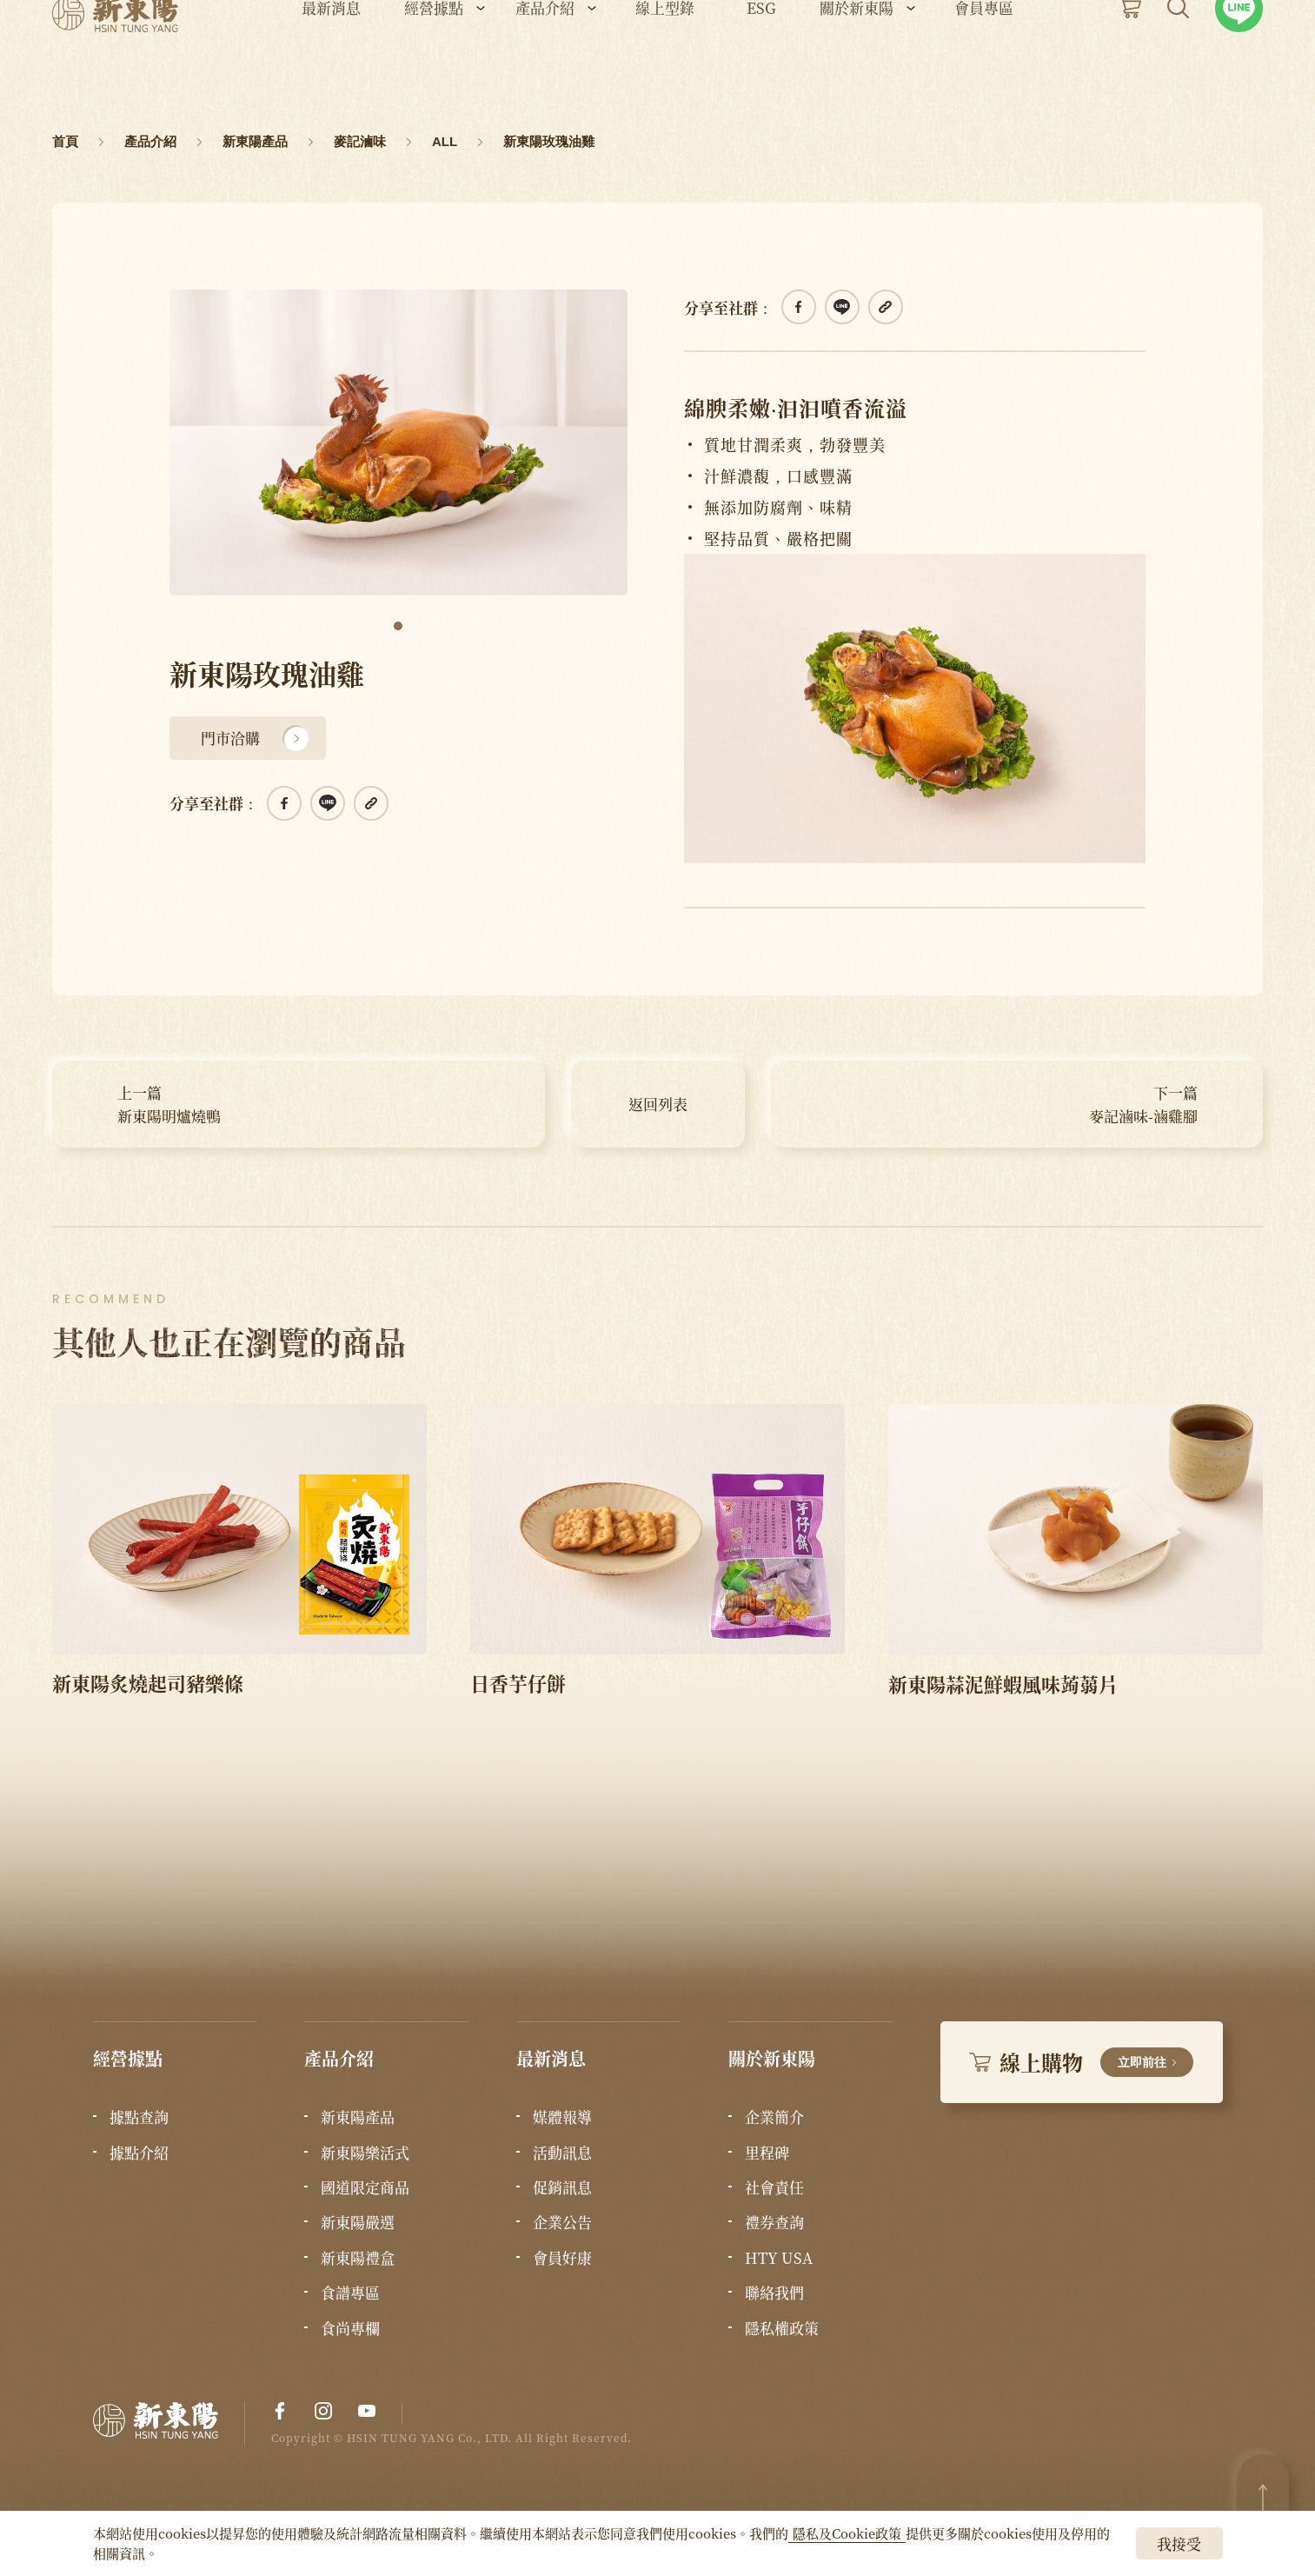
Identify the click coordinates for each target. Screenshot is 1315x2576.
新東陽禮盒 (358, 2257)
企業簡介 (774, 2117)
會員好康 (562, 2257)
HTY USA (779, 2257)
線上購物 (1081, 2062)
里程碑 (767, 2152)
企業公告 (562, 2222)
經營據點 (433, 61)
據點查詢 (139, 2117)
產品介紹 (544, 61)
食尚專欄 (350, 2328)
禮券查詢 (774, 2222)
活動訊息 (562, 2152)
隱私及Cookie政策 (847, 2533)
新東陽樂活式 (365, 2152)
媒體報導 (562, 2117)
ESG (761, 61)
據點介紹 (139, 2152)
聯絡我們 (774, 2292)
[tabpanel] (398, 443)
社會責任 (774, 2187)
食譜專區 (350, 2292)
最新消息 (331, 61)
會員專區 (983, 61)
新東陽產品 (358, 2117)
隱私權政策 (782, 2328)
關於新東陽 (856, 61)
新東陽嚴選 (358, 2222)
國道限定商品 (365, 2187)
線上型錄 (664, 61)
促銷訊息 (562, 2187)
